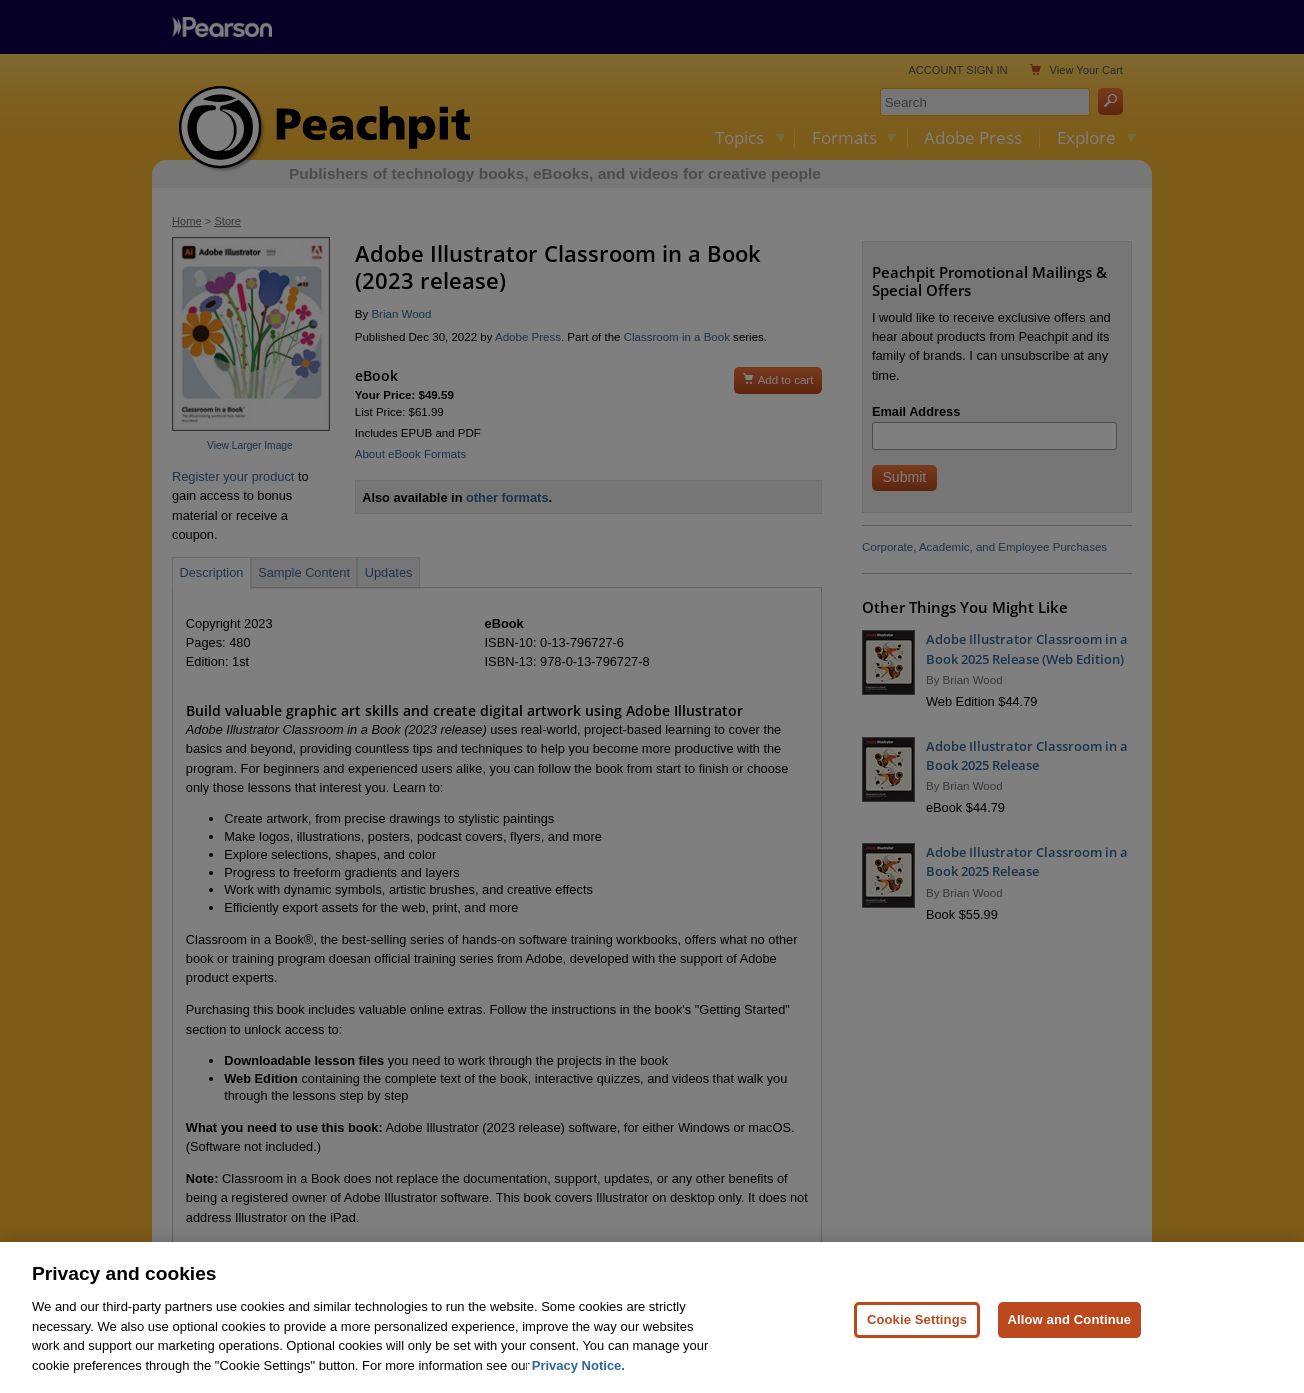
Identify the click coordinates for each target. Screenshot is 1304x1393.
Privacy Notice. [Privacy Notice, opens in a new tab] (578, 1379)
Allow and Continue (1070, 1333)
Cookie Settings (917, 1333)
